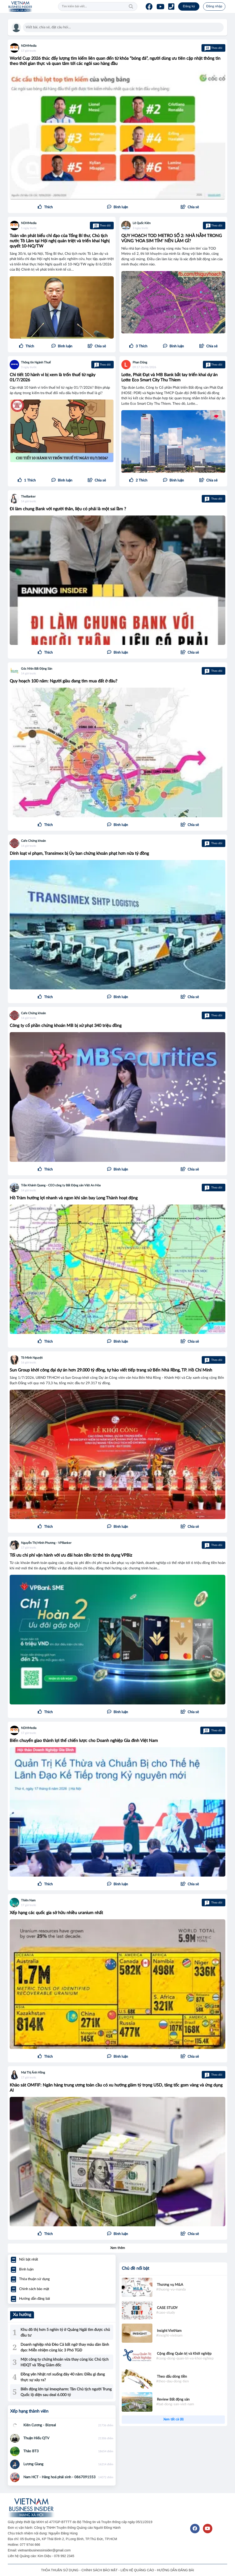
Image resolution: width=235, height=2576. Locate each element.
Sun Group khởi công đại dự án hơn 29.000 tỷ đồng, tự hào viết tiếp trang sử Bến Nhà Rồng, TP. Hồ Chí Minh (111, 1370)
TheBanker (28, 496)
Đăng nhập (214, 6)
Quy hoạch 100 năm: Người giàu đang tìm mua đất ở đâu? (63, 681)
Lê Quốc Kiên (142, 223)
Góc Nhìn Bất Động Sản (36, 668)
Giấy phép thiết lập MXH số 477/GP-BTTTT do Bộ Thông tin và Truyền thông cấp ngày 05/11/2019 (80, 2522)
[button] (190, 207)
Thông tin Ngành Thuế (36, 362)
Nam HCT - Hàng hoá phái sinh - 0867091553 (59, 2477)
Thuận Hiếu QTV (36, 2438)
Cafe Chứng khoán (33, 841)
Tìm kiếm (131, 6)
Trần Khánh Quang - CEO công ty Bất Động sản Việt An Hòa (61, 1185)
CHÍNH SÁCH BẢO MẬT (99, 2570)
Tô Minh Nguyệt (32, 1357)
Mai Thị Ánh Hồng (33, 2072)
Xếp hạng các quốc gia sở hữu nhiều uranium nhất (56, 1913)
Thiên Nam (28, 1900)
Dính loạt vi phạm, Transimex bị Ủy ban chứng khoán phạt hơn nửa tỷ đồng (79, 854)
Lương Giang (33, 2464)
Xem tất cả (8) (173, 2419)
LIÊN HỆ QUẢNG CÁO (137, 2570)
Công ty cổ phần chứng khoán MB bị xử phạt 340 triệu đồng (66, 1026)
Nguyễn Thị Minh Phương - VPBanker (46, 1543)
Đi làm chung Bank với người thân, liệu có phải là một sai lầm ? (68, 509)
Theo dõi (213, 48)
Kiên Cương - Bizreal (39, 2425)
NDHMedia (28, 45)
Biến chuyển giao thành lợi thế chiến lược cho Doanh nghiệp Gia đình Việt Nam (84, 1741)
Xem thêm (117, 2248)
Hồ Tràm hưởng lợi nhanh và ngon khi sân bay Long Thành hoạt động (74, 1198)
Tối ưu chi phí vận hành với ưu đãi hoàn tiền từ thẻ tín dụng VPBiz (71, 1555)
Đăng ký (189, 6)
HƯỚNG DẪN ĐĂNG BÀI (175, 2570)
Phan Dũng (140, 362)
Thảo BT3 (31, 2451)
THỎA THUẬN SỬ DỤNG (60, 2570)
